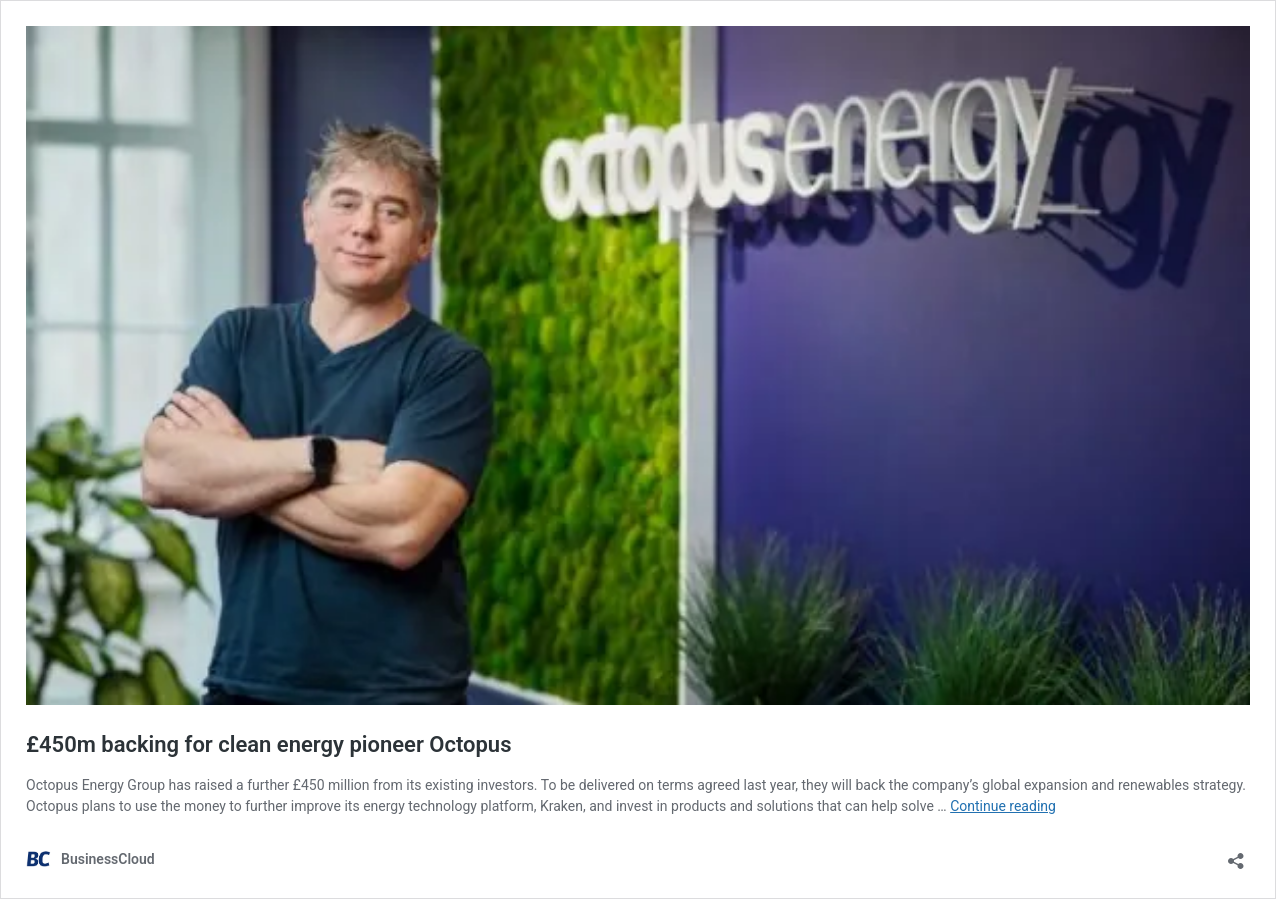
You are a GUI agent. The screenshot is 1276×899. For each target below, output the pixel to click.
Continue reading (1003, 806)
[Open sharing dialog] (1236, 854)
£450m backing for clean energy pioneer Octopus (268, 744)
